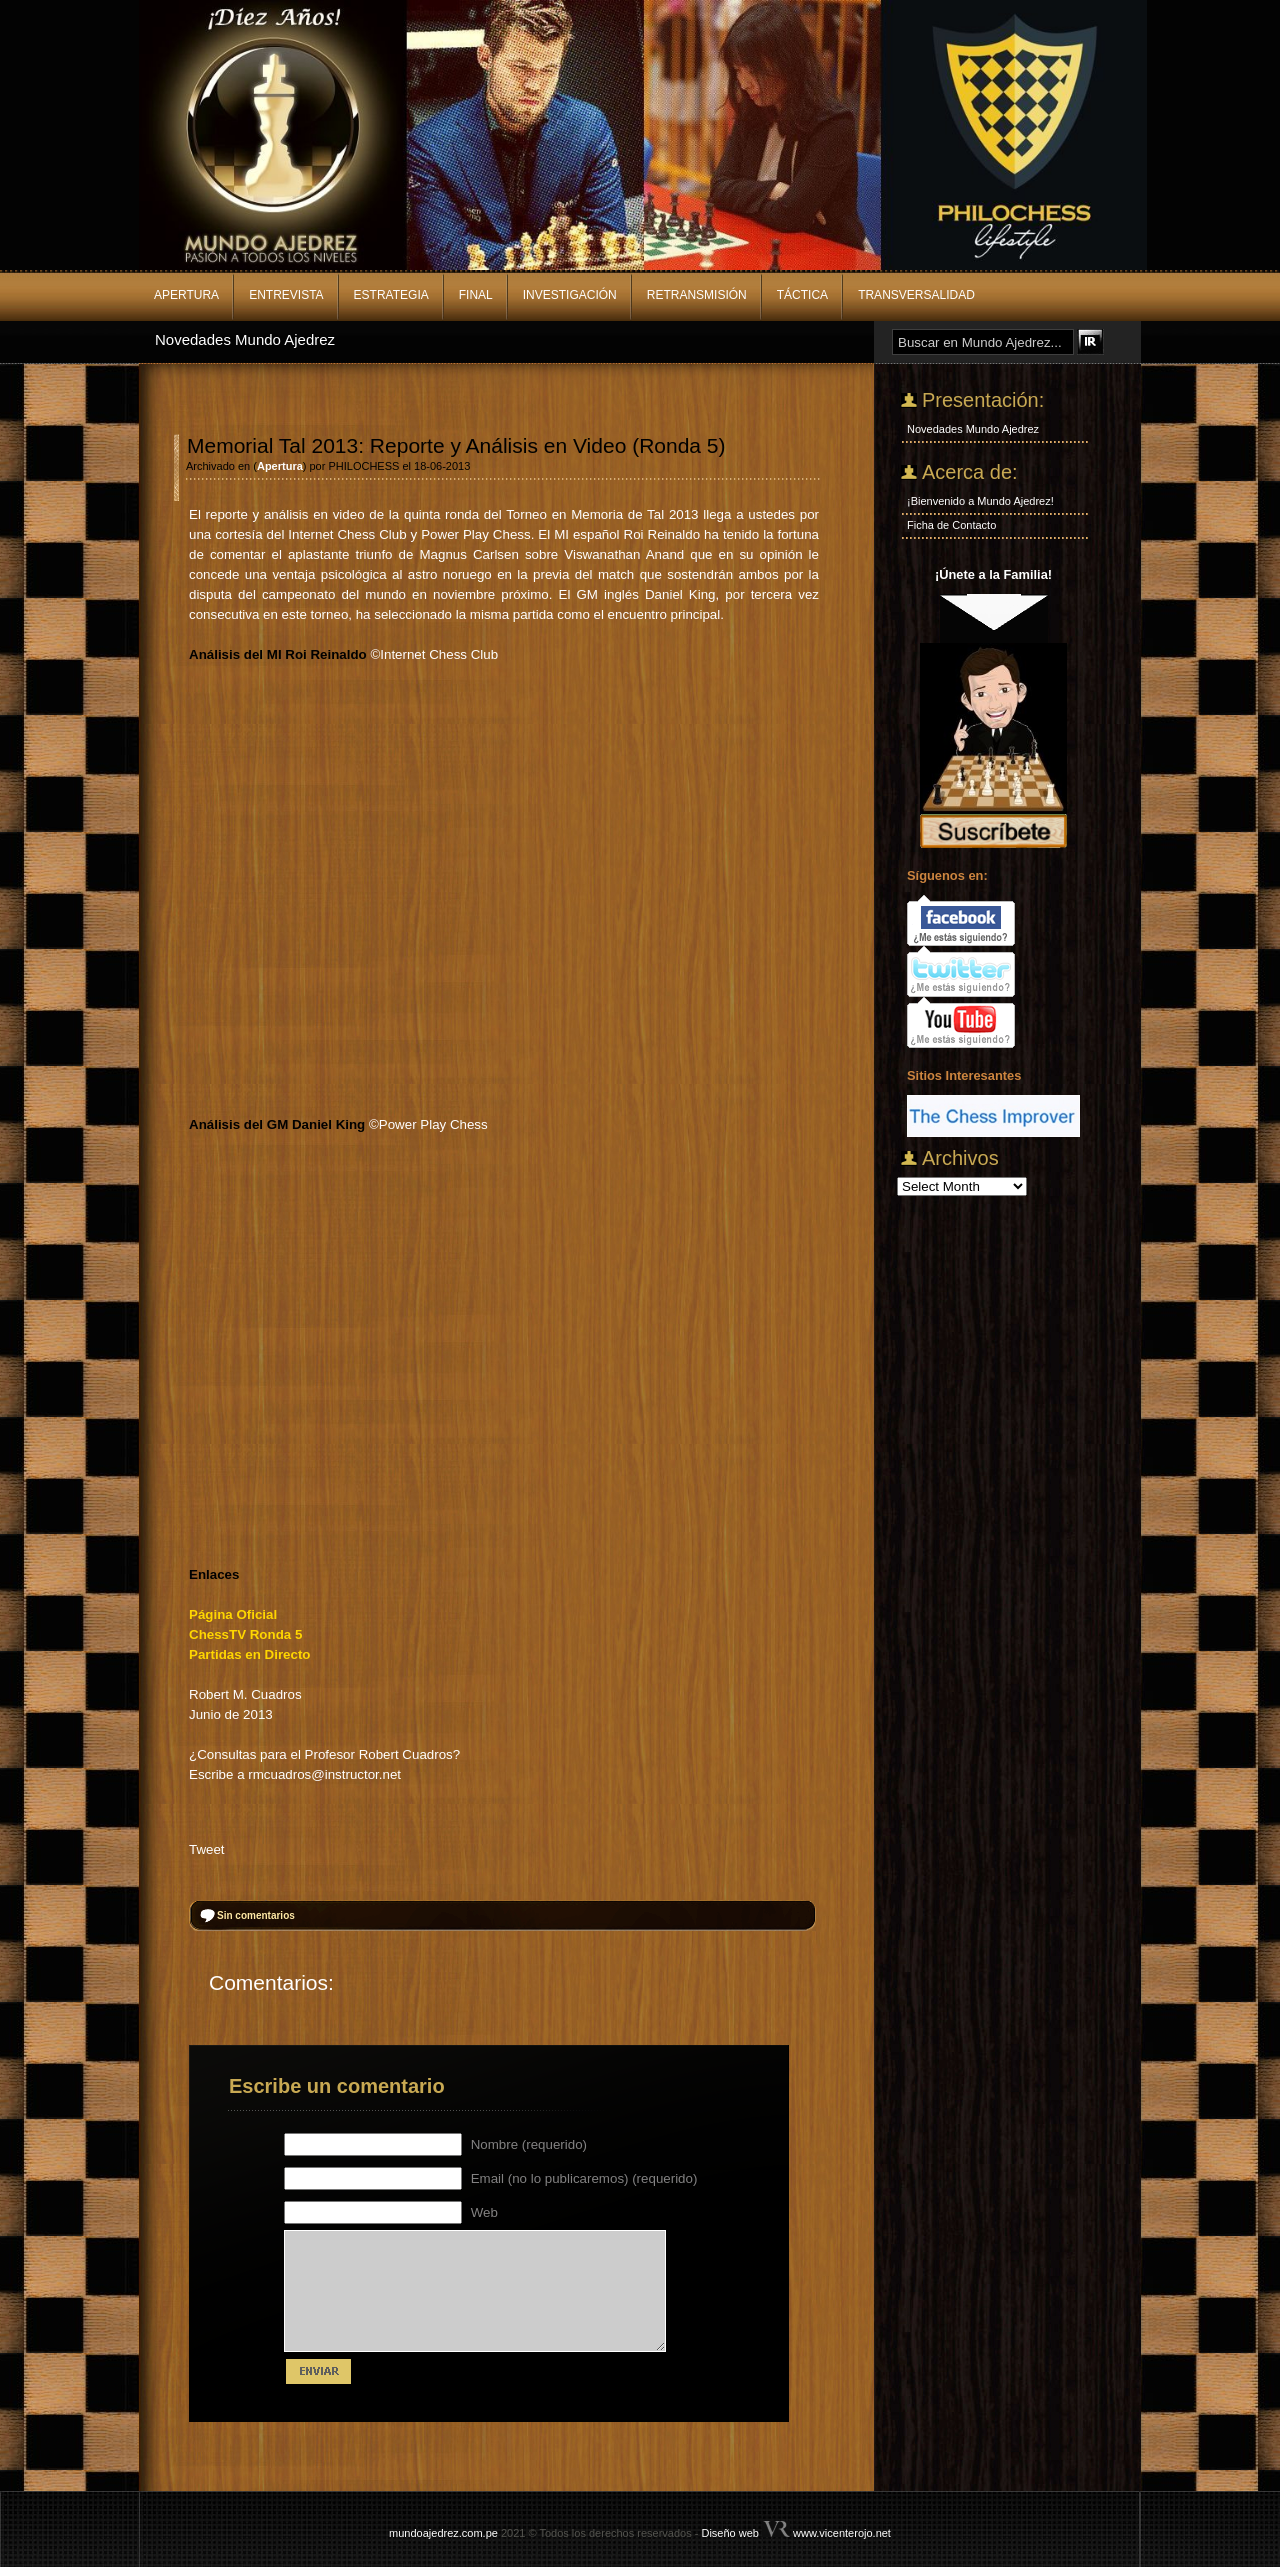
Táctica (802, 295)
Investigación (570, 295)
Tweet (207, 1849)
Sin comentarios (256, 1915)
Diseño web (729, 2533)
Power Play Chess (433, 1124)
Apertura (186, 295)
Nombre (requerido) (529, 2144)
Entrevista (286, 295)
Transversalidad (916, 295)
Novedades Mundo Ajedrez (245, 339)
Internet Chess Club (439, 654)
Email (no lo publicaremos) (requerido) (584, 2178)
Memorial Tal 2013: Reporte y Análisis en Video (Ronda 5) (456, 445)
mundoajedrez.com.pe (443, 2533)
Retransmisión (697, 295)
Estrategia (391, 295)
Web (484, 2212)
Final (476, 295)
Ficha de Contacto (951, 525)
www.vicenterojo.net (842, 2533)
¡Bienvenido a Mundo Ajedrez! (980, 501)
